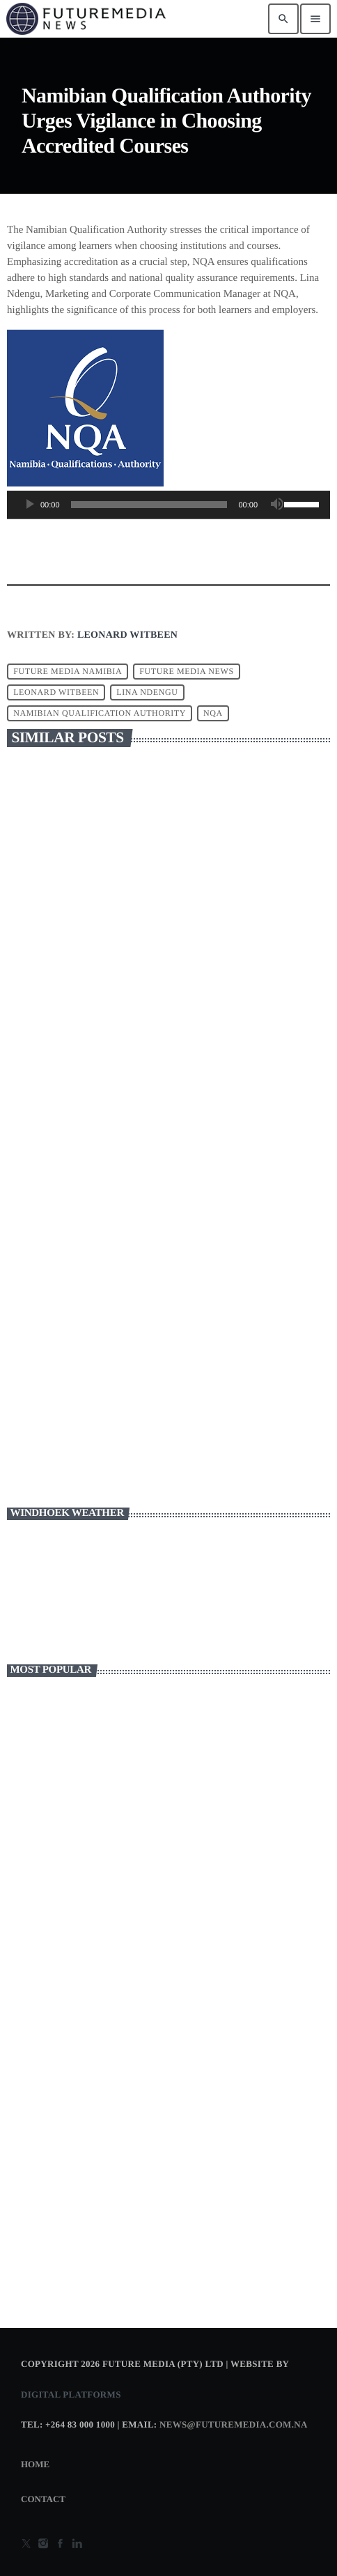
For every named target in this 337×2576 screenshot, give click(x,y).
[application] (168, 508)
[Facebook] (60, 2545)
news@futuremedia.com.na (233, 2424)
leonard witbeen (56, 692)
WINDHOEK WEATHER (168, 1587)
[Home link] (86, 19)
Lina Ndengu (147, 692)
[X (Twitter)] (26, 2545)
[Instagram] (43, 2545)
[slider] (149, 504)
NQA (213, 713)
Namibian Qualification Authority (99, 713)
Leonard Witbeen (127, 635)
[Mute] (277, 505)
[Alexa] (77, 2545)
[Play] (29, 505)
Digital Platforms (71, 2394)
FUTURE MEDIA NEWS (186, 671)
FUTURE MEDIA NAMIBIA (67, 671)
